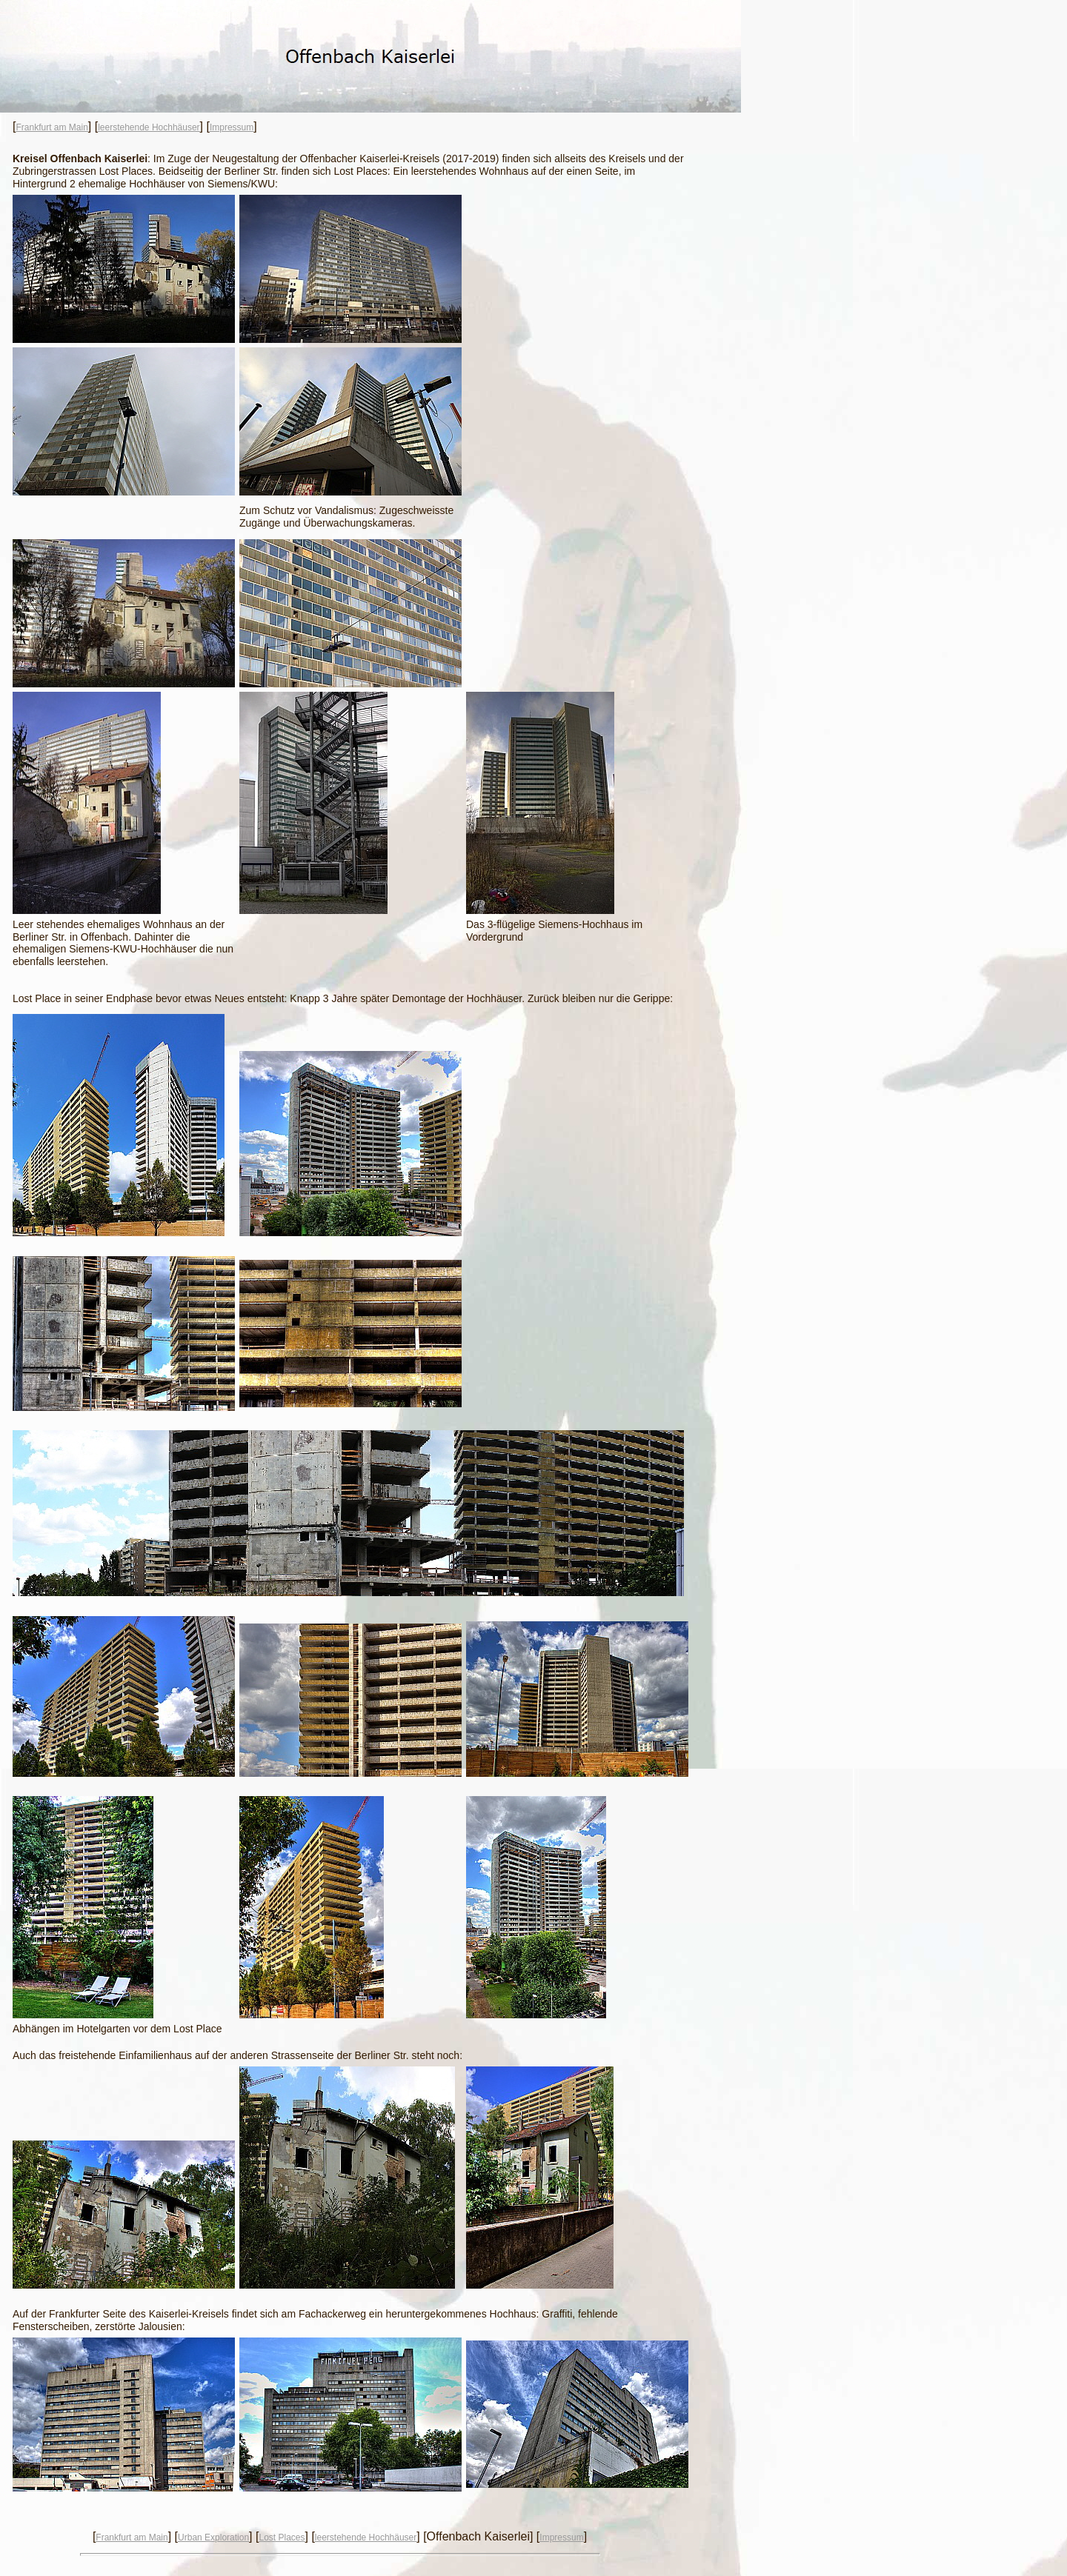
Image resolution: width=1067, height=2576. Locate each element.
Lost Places (282, 2537)
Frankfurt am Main (51, 127)
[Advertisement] (577, 443)
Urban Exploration (213, 2537)
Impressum (231, 127)
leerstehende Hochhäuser (148, 127)
